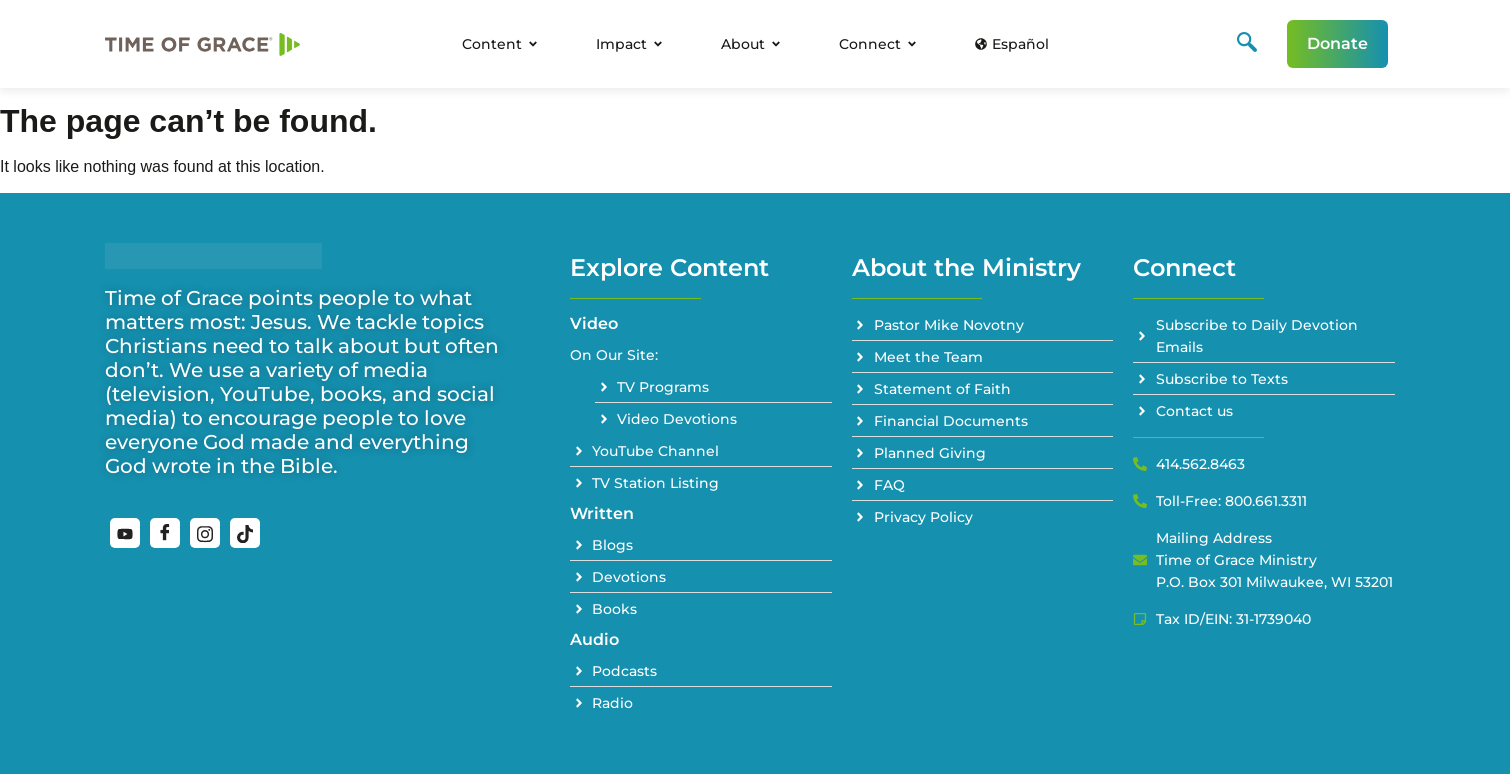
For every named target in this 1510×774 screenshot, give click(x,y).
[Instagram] (205, 533)
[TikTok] (245, 533)
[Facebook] (165, 533)
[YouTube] (125, 533)
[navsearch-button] (1247, 44)
